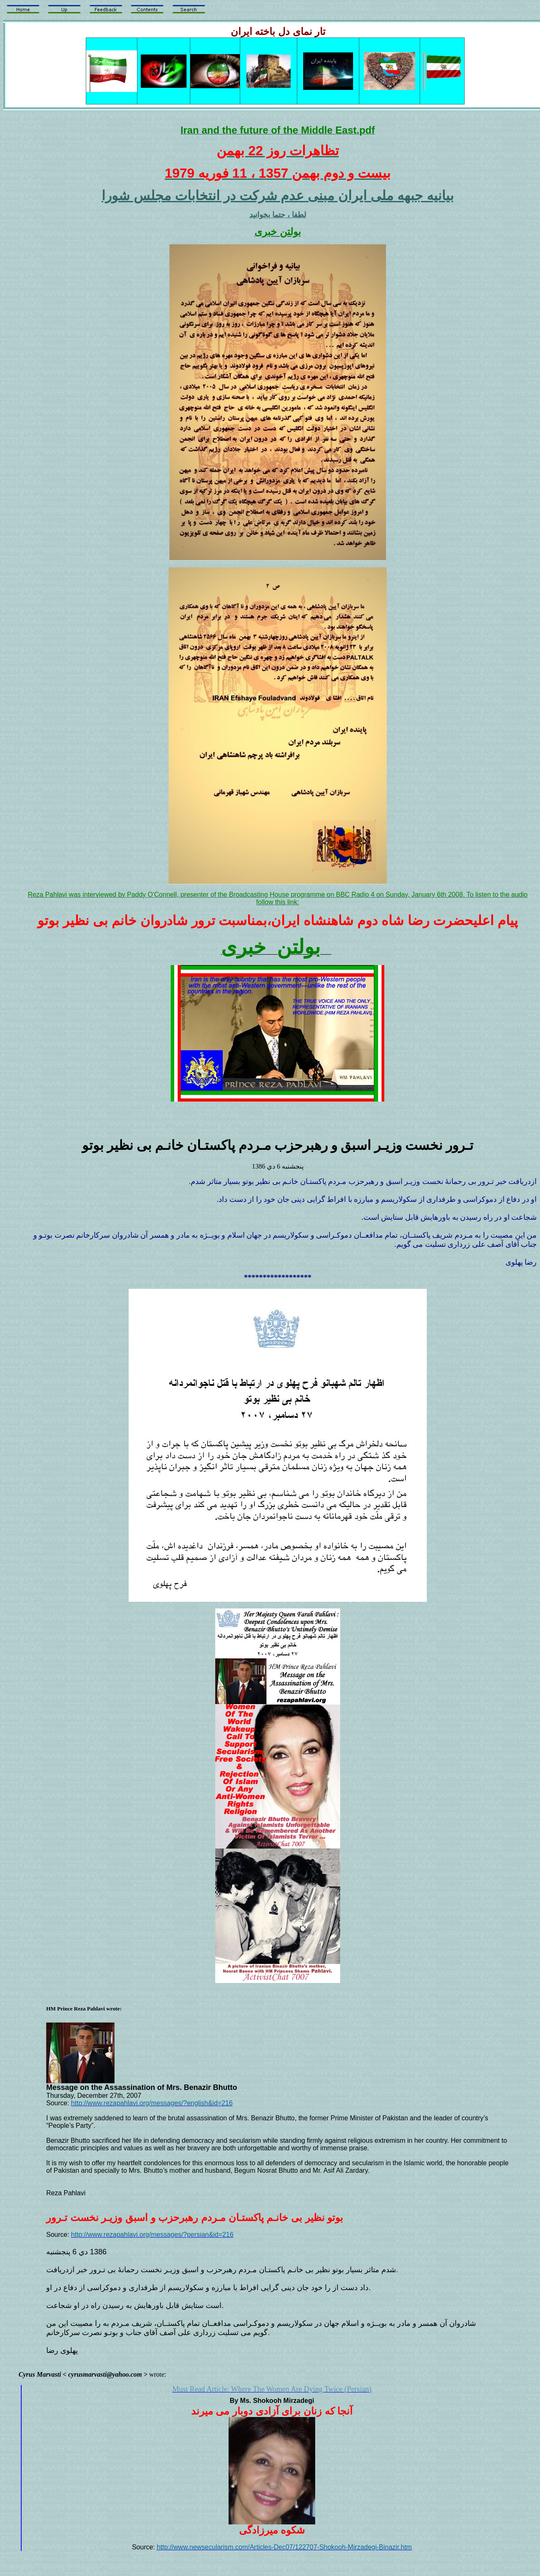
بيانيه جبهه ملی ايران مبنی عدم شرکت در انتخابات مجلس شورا (278, 195)
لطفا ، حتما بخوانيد (277, 215)
